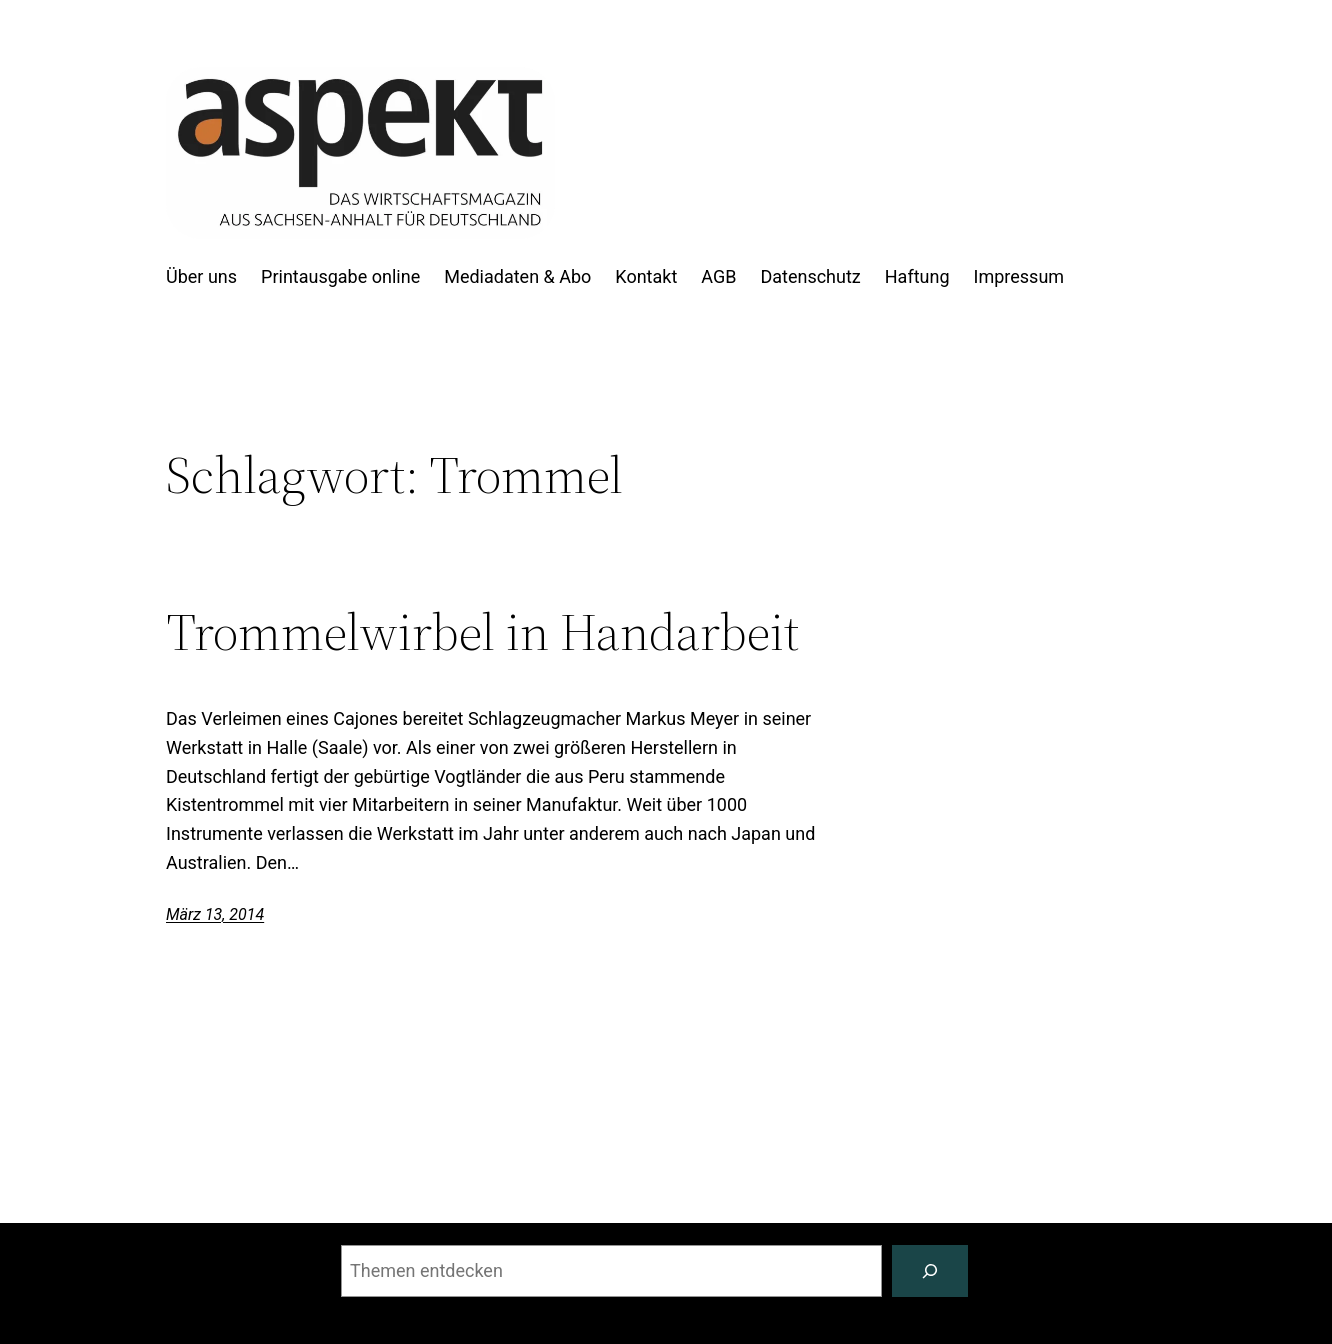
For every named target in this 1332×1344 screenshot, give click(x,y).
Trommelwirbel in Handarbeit (482, 632)
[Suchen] (930, 1271)
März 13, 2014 (215, 914)
